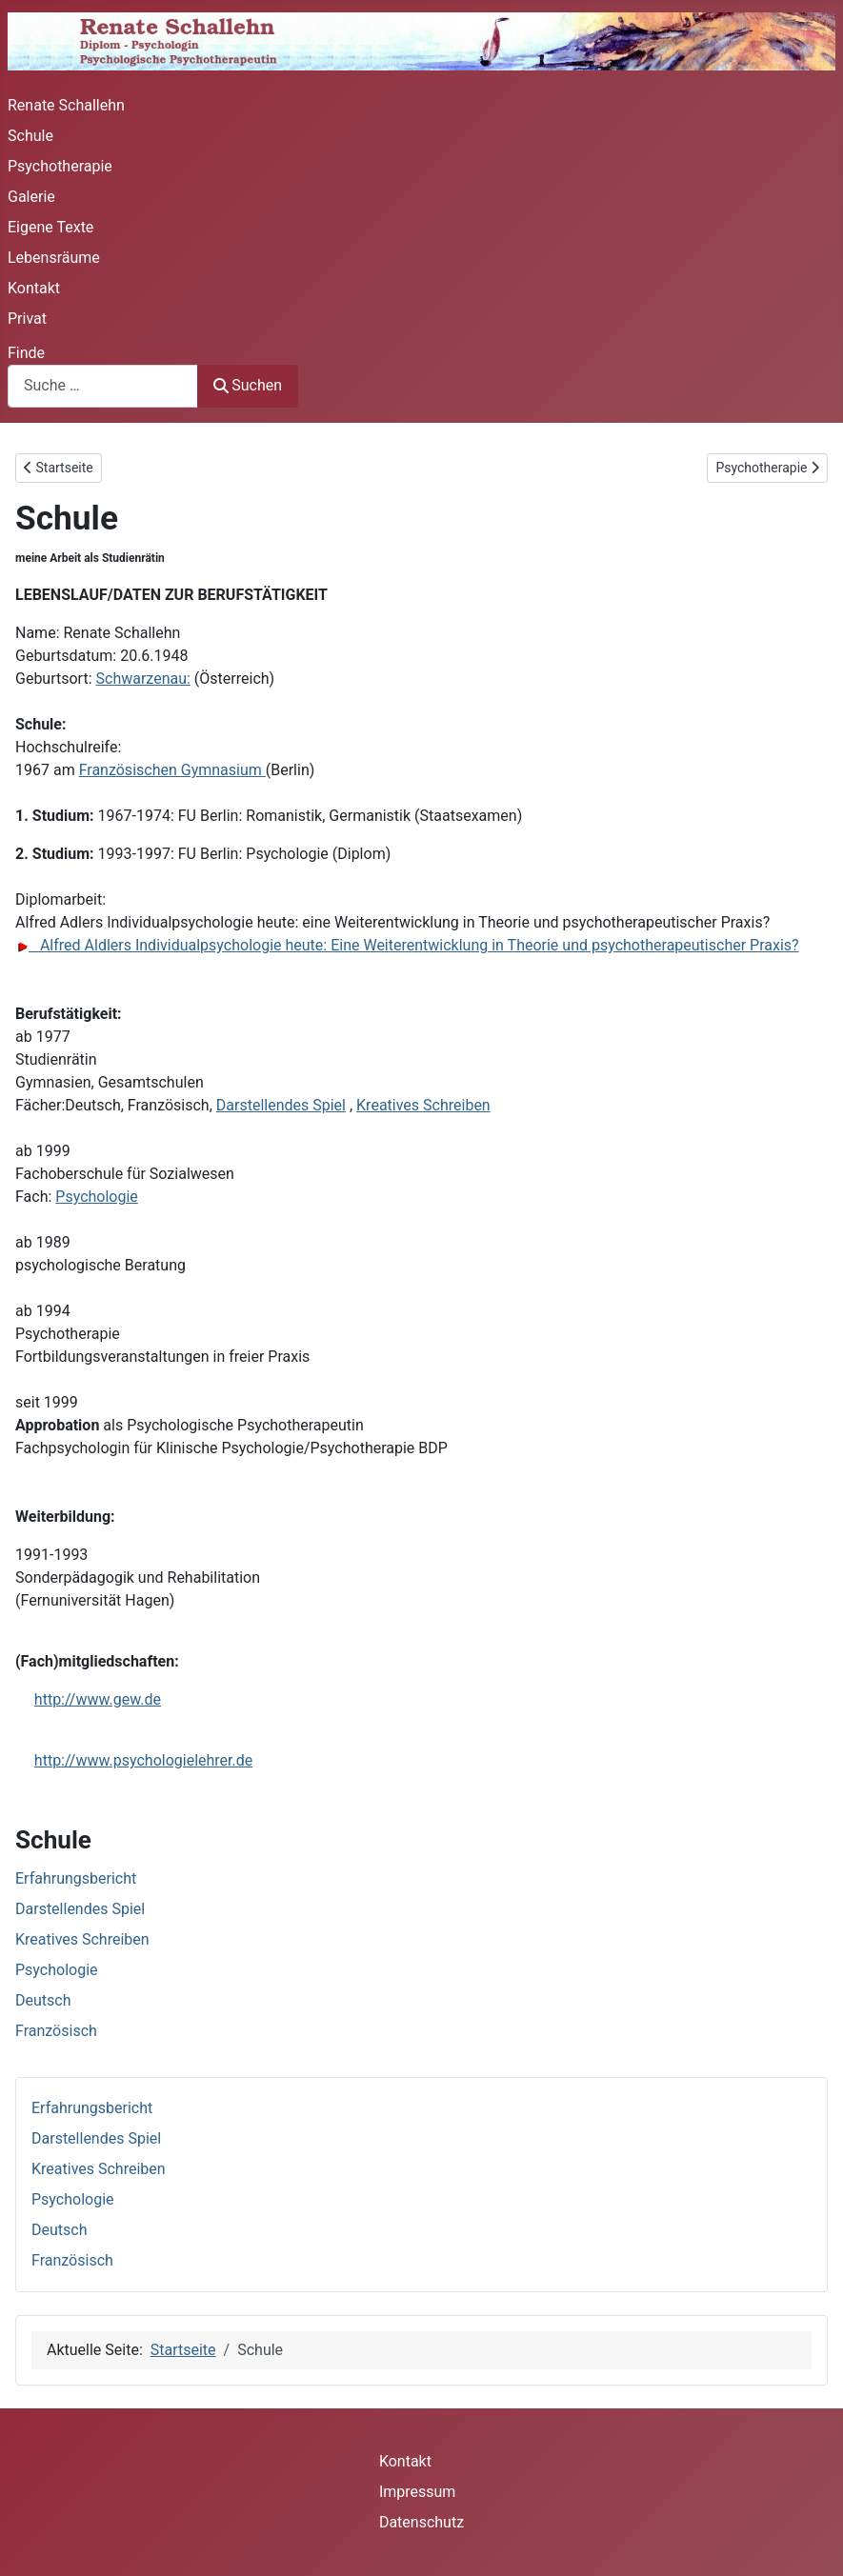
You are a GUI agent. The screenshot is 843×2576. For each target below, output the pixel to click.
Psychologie (72, 2199)
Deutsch (59, 2230)
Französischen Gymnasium (172, 770)
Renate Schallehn (66, 105)
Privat (27, 319)
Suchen (247, 385)
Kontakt (34, 288)
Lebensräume (54, 258)
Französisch (72, 2260)
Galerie (31, 197)
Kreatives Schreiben (98, 2169)
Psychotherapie (60, 166)
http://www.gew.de (97, 1699)
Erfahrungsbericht (91, 2108)
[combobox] (103, 386)
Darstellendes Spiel (96, 2138)
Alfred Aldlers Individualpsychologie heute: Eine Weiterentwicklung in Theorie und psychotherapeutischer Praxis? (407, 945)
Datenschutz (421, 2522)
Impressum (417, 2492)
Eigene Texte (50, 227)
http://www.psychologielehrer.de (143, 1760)
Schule (30, 136)
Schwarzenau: (143, 678)
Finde (26, 353)
